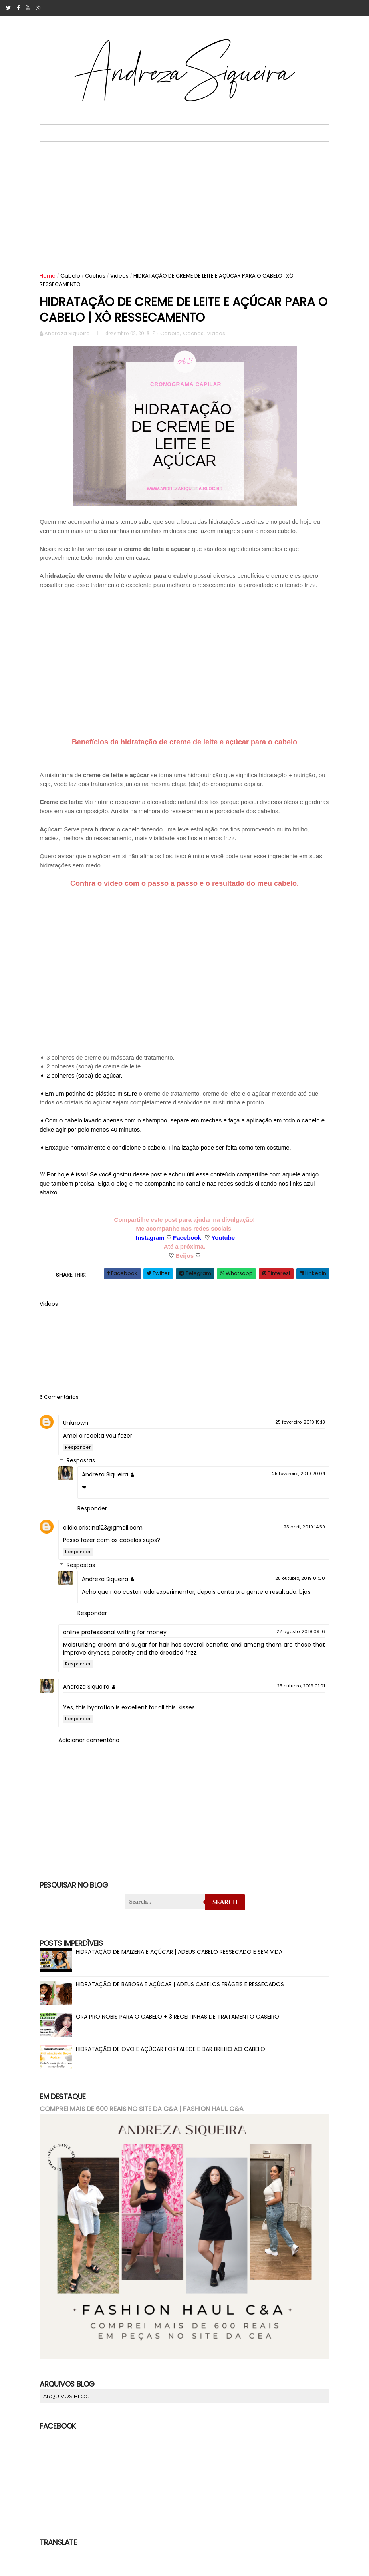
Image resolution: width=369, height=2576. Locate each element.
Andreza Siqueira (110, 1482)
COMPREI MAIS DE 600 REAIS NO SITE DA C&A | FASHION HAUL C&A (146, 2117)
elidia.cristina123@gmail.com (107, 1535)
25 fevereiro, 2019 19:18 (296, 1430)
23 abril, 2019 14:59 (300, 1534)
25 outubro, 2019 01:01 (296, 1694)
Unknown (80, 1431)
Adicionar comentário (93, 1748)
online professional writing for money (119, 1640)
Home (52, 276)
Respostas (85, 1469)
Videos (124, 276)
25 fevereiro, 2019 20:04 (294, 1481)
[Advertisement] (184, 202)
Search (225, 1910)
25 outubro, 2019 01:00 (296, 1586)
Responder (83, 1455)
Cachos (100, 276)
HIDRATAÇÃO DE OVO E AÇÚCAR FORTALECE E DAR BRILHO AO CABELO (175, 2057)
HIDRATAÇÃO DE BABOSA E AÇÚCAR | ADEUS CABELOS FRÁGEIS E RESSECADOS (185, 1993)
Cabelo (75, 276)
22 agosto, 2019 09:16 (296, 1639)
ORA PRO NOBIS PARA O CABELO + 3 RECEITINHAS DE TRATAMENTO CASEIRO (182, 2025)
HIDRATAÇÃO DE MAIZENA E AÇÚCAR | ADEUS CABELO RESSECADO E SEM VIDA (184, 1960)
